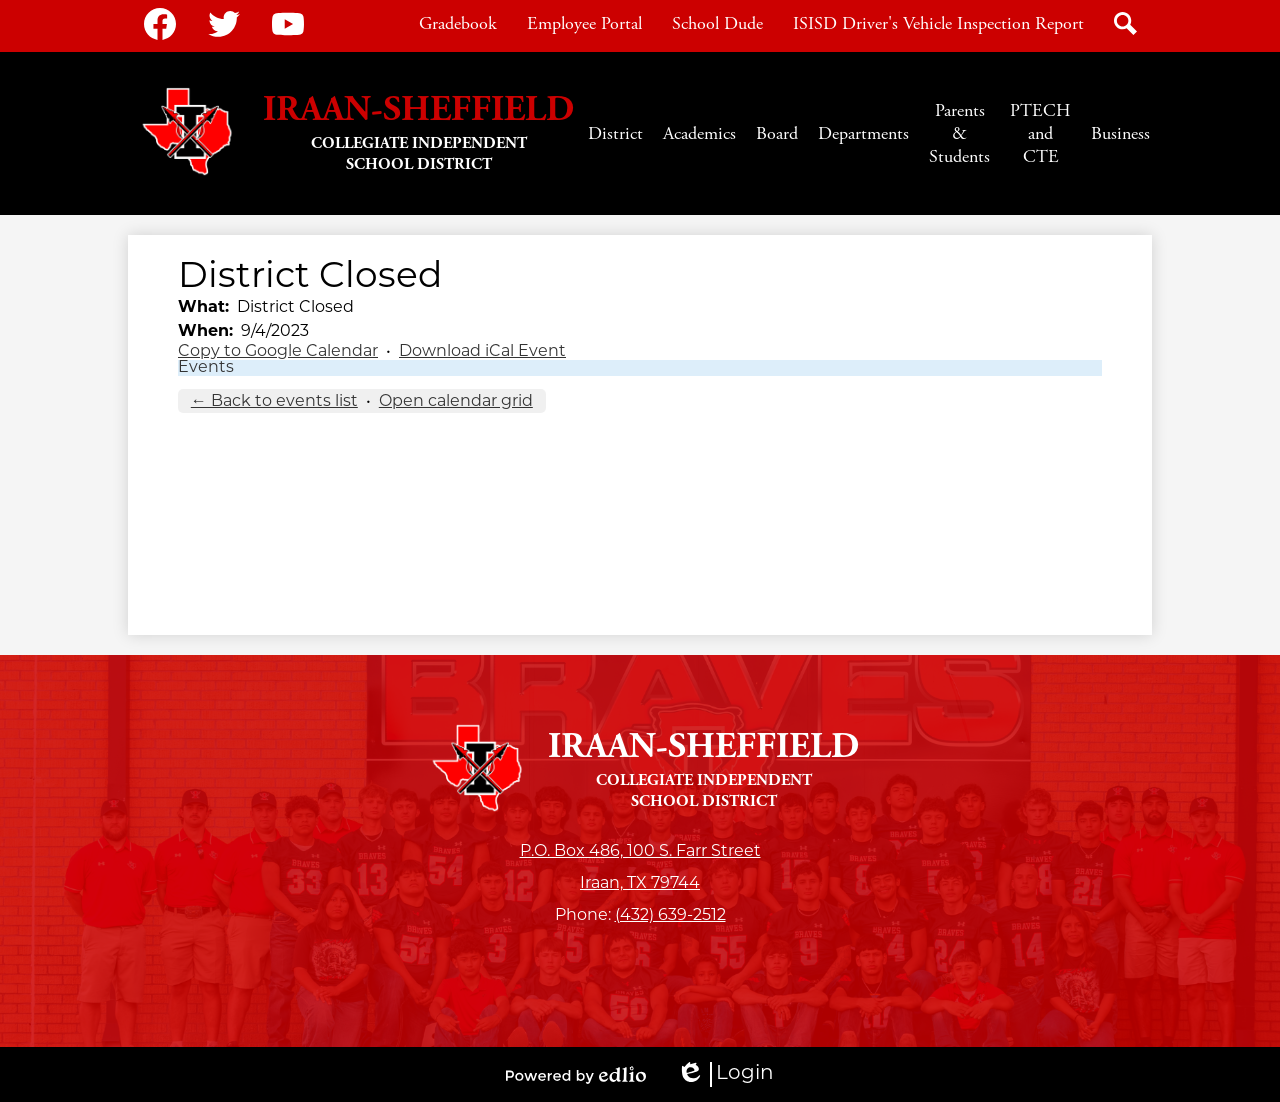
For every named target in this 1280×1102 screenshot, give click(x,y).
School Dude (717, 23)
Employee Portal (584, 23)
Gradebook (458, 23)
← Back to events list (274, 402)
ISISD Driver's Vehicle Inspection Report (938, 23)
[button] (615, 133)
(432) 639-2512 (670, 916)
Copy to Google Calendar (278, 352)
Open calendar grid (456, 402)
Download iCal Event (482, 352)
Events (206, 368)
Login (725, 1074)
